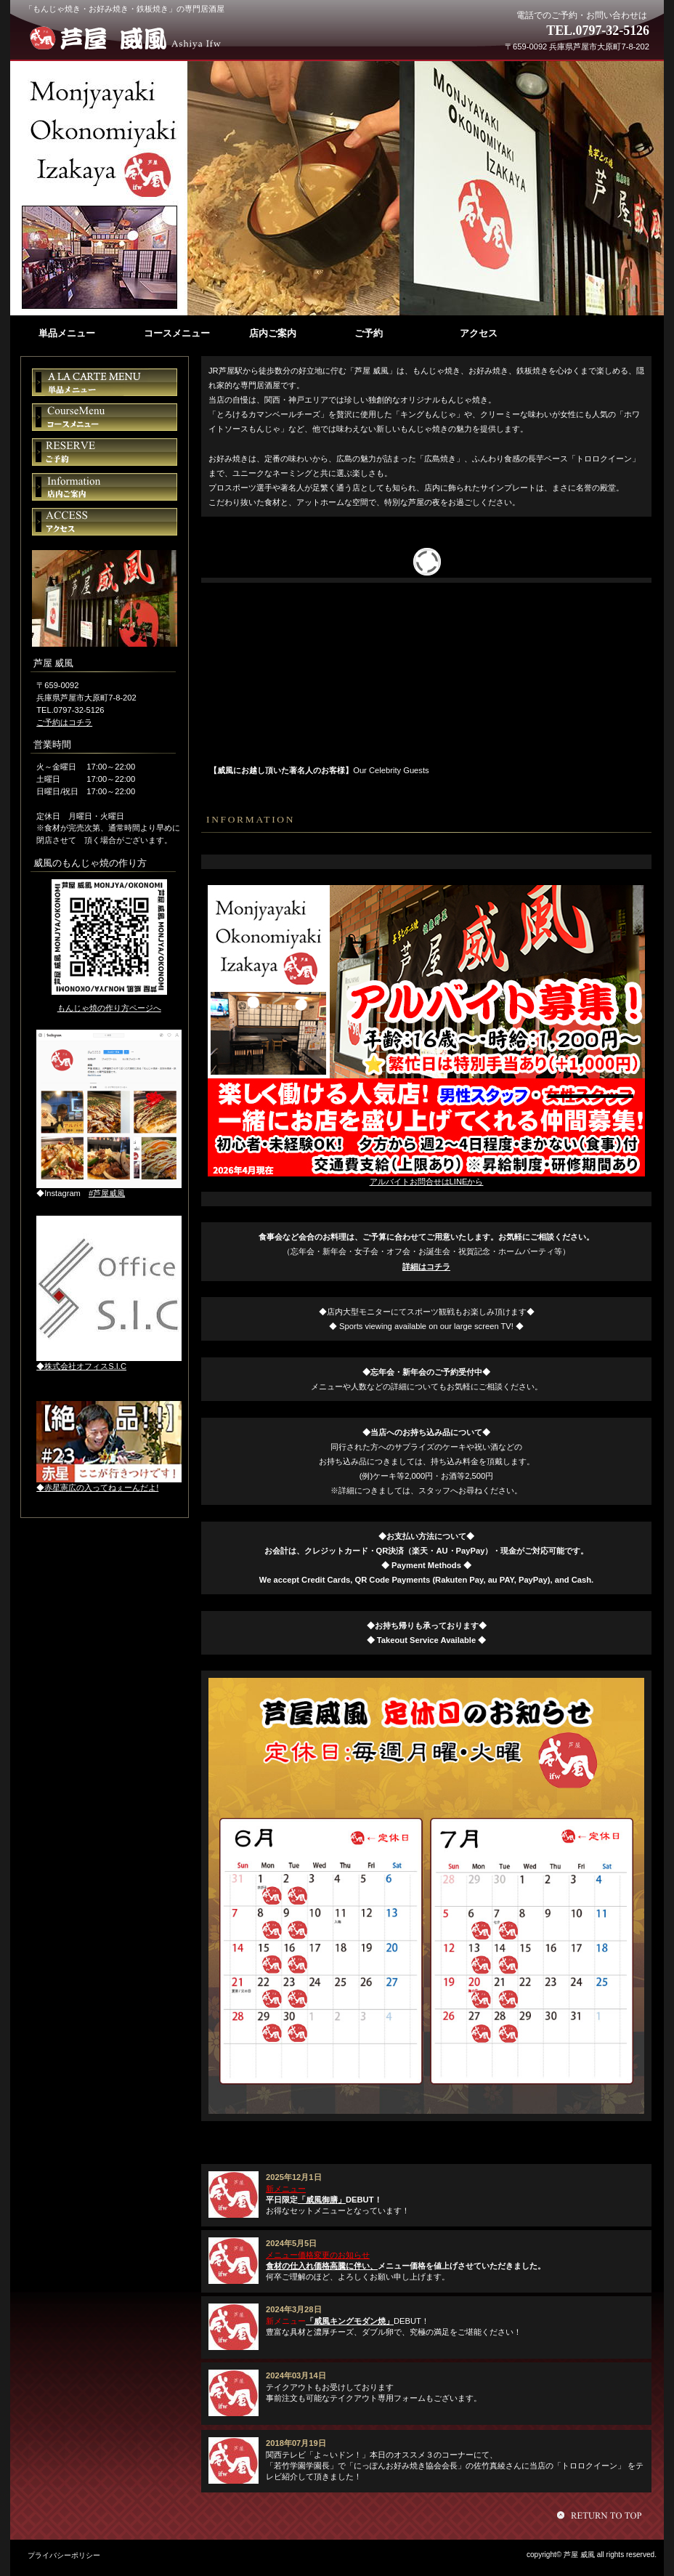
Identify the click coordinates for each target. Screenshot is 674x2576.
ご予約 (104, 452)
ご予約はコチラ (64, 722)
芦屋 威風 (132, 37)
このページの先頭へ (601, 2515)
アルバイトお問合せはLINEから (427, 1181)
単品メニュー (104, 382)
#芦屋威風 (107, 1193)
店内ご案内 (104, 487)
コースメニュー (104, 417)
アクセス (104, 522)
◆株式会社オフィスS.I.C (81, 1366)
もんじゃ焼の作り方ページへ (109, 1008)
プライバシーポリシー (64, 2555)
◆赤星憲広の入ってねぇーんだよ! (97, 1487)
